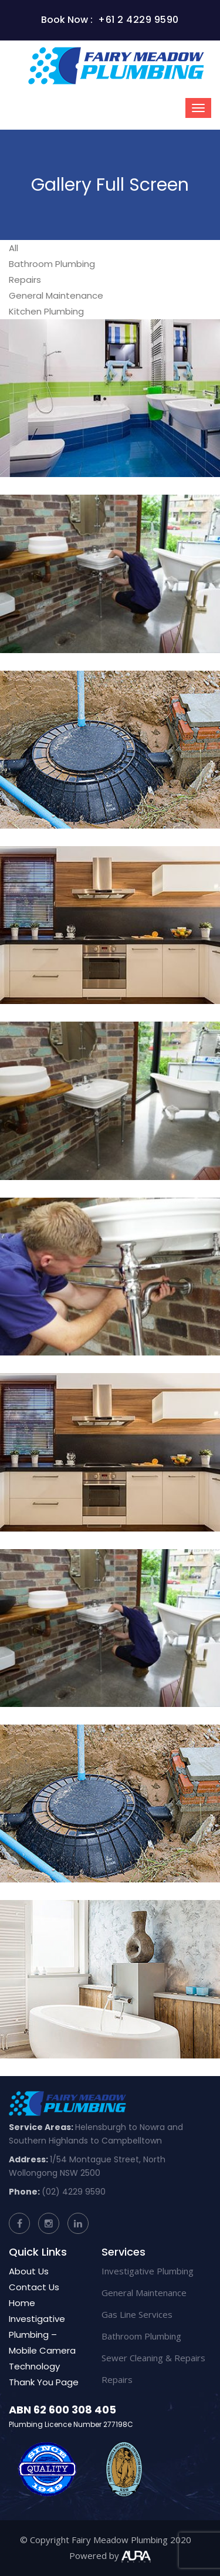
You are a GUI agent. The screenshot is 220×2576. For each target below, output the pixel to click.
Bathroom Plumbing (141, 2336)
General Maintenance (144, 2292)
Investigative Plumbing (147, 2271)
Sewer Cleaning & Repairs (153, 2358)
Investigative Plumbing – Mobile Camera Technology (42, 2342)
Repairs (117, 2379)
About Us (29, 2271)
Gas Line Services (136, 2314)
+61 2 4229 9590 (138, 19)
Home (22, 2303)
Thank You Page (44, 2382)
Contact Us (34, 2287)
